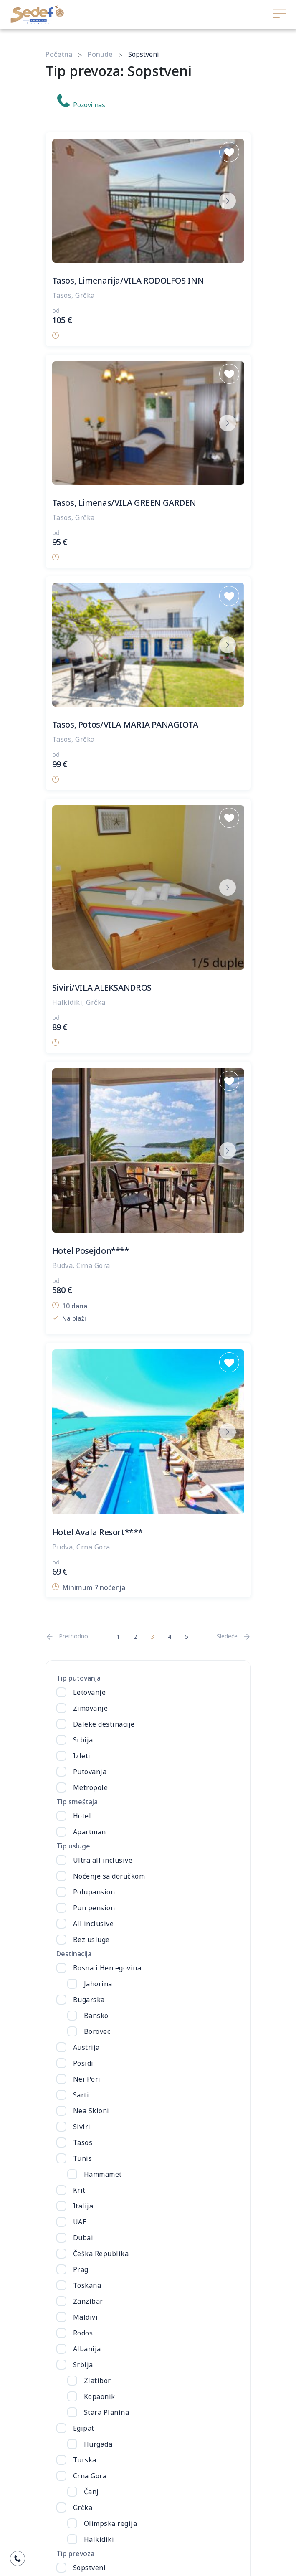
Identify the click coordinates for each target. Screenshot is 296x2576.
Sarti (81, 2094)
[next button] (227, 201)
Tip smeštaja (77, 1802)
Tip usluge (73, 1846)
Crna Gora (90, 2475)
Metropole (90, 1787)
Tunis (82, 2158)
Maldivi (85, 2317)
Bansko (96, 2015)
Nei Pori (87, 2079)
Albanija (87, 2348)
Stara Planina (106, 2412)
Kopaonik (99, 2396)
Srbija (83, 1739)
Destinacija (73, 1954)
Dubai (83, 2237)
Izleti (82, 1755)
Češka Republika (101, 2253)
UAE (80, 2221)
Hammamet (103, 2174)
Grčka (83, 2507)
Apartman (89, 1831)
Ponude (100, 54)
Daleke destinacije (104, 1724)
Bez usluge (91, 1939)
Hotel (82, 1815)
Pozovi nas (81, 102)
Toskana (87, 2285)
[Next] (234, 1636)
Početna (59, 54)
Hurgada (98, 2444)
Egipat (83, 2428)
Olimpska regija (110, 2523)
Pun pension (94, 1907)
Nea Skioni (91, 2110)
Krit (79, 2190)
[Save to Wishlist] (229, 152)
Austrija (86, 2047)
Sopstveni (89, 2567)
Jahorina (98, 1983)
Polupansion (94, 1892)
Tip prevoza (75, 2553)
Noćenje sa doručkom (109, 1876)
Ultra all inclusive (103, 1860)
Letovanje (89, 1692)
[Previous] (67, 1636)
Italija (83, 2206)
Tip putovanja (78, 1678)
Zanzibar (88, 2301)
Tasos (83, 2142)
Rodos (83, 2333)
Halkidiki (99, 2539)
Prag (81, 2269)
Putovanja (90, 1771)
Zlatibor (97, 2380)
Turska (84, 2459)
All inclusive (93, 1923)
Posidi (83, 2063)
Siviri (82, 2126)
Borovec (97, 2031)
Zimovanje (90, 1708)
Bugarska (89, 1999)
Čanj (91, 2491)
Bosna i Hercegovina (107, 1968)
